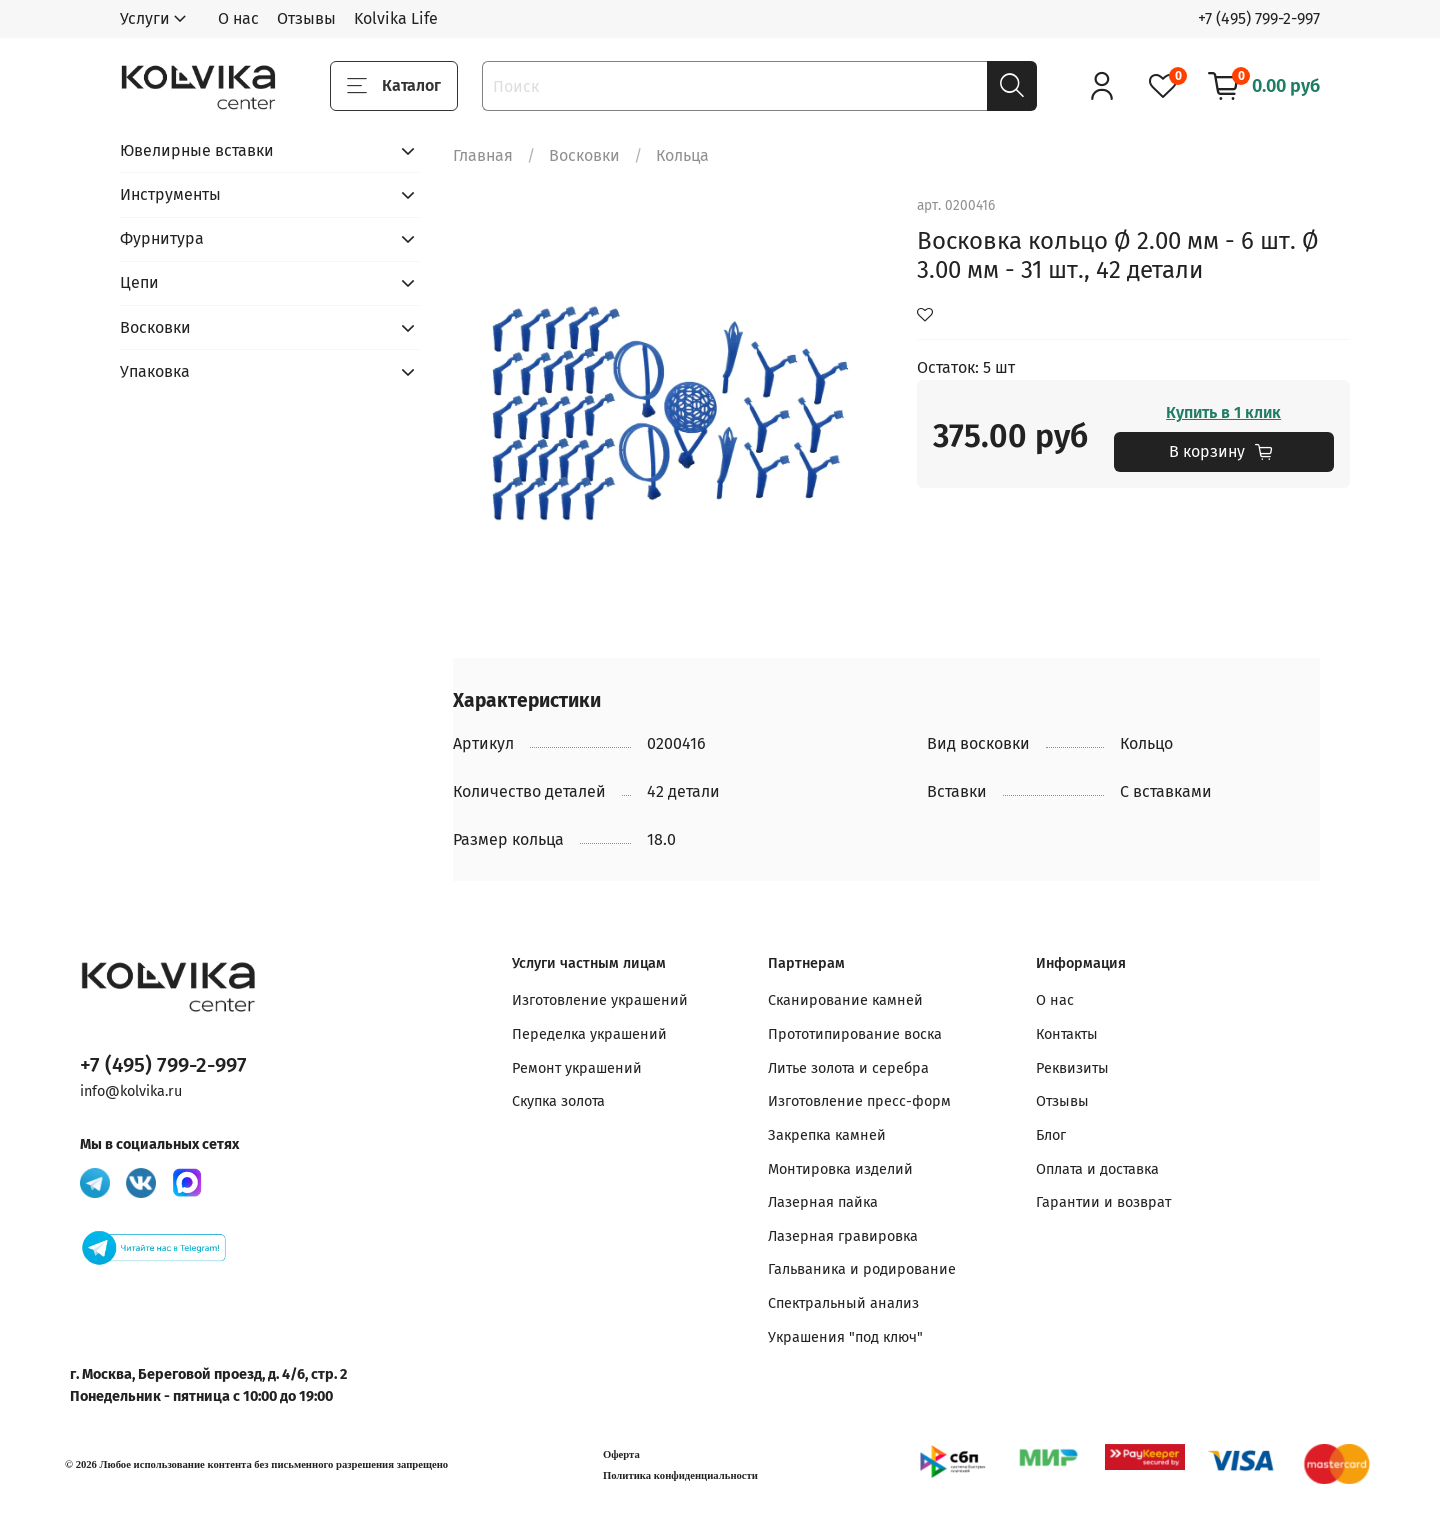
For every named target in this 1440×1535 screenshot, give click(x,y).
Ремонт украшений (577, 1068)
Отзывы (306, 18)
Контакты (1067, 1034)
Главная (483, 155)
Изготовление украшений (600, 1000)
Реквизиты (1072, 1068)
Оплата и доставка (1097, 1169)
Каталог (394, 86)
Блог (1051, 1135)
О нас (238, 18)
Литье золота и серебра (848, 1068)
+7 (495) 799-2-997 (1259, 18)
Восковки (584, 155)
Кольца (682, 155)
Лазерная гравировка (843, 1236)
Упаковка (155, 371)
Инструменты (170, 194)
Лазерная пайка (823, 1202)
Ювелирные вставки (197, 150)
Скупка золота (558, 1101)
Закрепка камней (827, 1135)
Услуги (145, 18)
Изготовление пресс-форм (859, 1101)
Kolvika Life (396, 18)
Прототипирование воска (855, 1034)
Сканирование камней (845, 1000)
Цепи (139, 282)
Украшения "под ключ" (845, 1337)
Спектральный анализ (843, 1303)
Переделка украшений (589, 1034)
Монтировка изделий (840, 1169)
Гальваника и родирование (862, 1269)
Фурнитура (162, 238)
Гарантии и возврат (1103, 1202)
